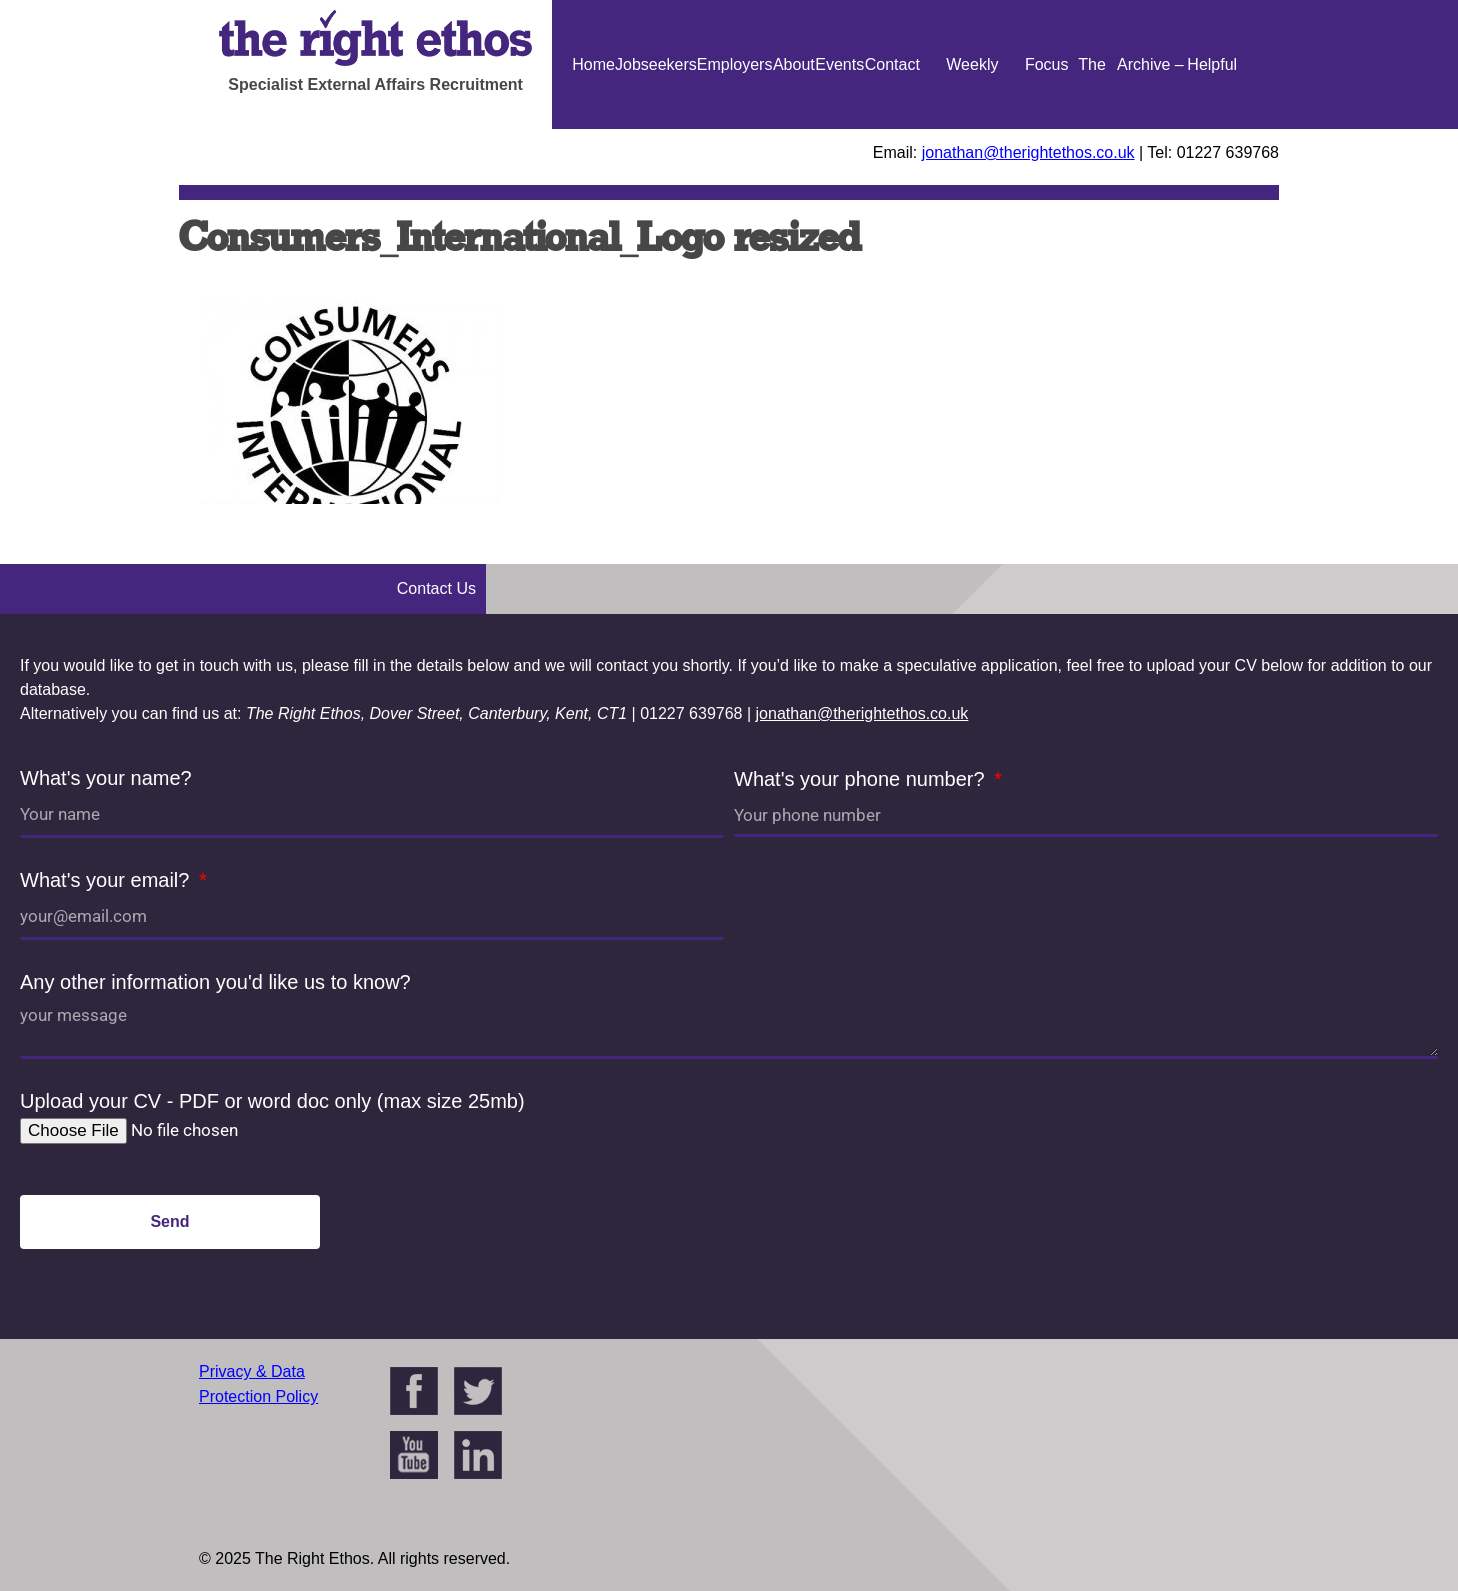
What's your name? (106, 778)
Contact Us (892, 129)
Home (593, 64)
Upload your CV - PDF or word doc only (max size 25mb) (272, 1101)
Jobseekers (656, 64)
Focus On (1047, 129)
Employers (735, 64)
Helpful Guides (1212, 129)
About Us (794, 129)
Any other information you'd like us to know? (215, 982)
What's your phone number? (862, 779)
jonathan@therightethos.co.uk (1028, 152)
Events (839, 64)
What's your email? (107, 880)
